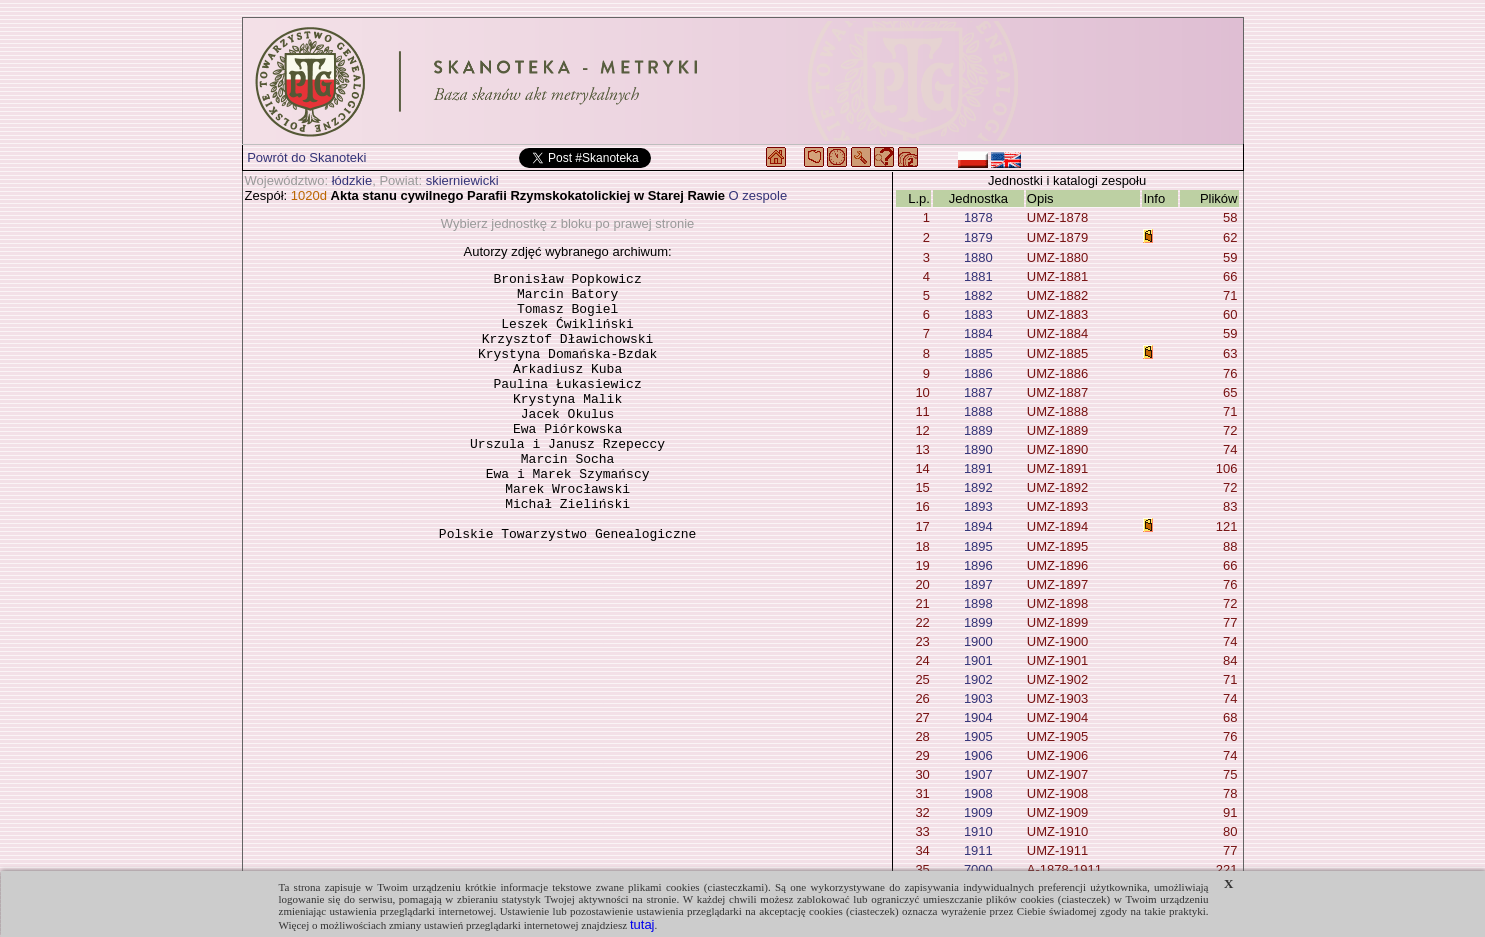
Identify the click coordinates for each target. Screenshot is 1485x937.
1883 (978, 314)
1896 (978, 565)
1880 (978, 257)
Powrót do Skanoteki (306, 157)
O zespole (758, 195)
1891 (978, 468)
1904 (978, 717)
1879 (978, 237)
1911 (978, 850)
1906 (978, 755)
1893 (978, 506)
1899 (978, 622)
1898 (978, 603)
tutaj (642, 924)
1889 (978, 430)
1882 (978, 295)
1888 (978, 411)
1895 (978, 546)
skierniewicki (462, 180)
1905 (978, 736)
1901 (978, 660)
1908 (978, 793)
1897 (978, 584)
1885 (978, 353)
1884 (978, 333)
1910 (978, 831)
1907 (978, 774)
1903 (978, 698)
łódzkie (352, 180)
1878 (978, 217)
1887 (978, 392)
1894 (978, 526)
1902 (978, 679)
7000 (978, 869)
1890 (978, 449)
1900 (978, 641)
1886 (978, 373)
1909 (978, 812)
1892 (978, 487)
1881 (978, 276)
